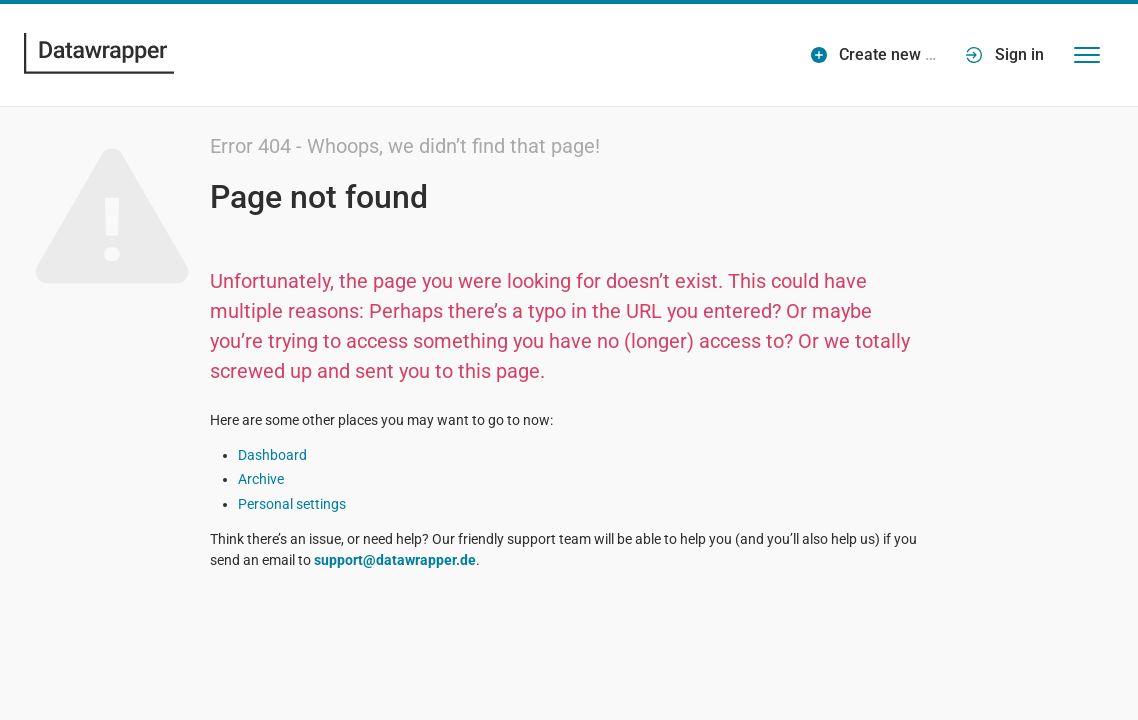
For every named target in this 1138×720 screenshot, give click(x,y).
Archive (261, 479)
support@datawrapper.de (395, 560)
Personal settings (292, 504)
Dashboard (272, 455)
